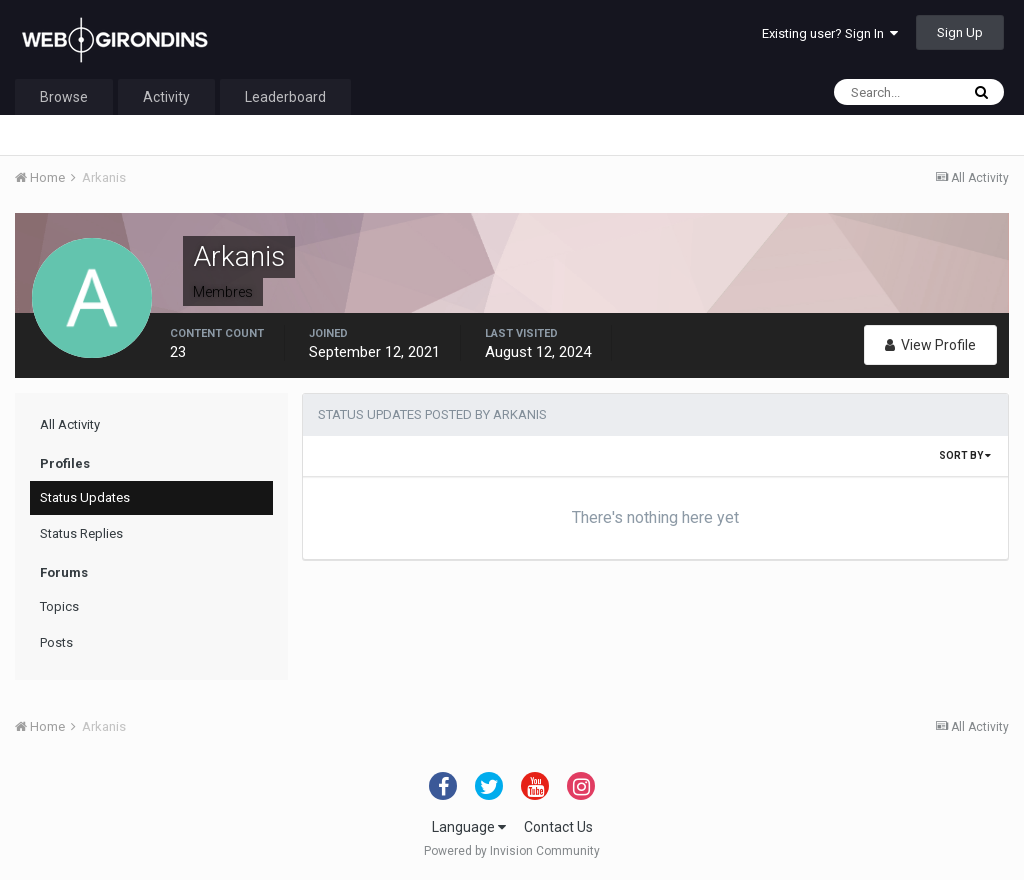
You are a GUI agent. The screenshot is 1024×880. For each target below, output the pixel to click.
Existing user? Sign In (830, 33)
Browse (64, 97)
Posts (56, 642)
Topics (59, 606)
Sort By (965, 455)
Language (469, 827)
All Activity (70, 424)
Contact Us (558, 827)
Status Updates (85, 497)
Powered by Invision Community (512, 851)
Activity (166, 97)
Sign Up (960, 32)
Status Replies (81, 533)
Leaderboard (285, 97)
